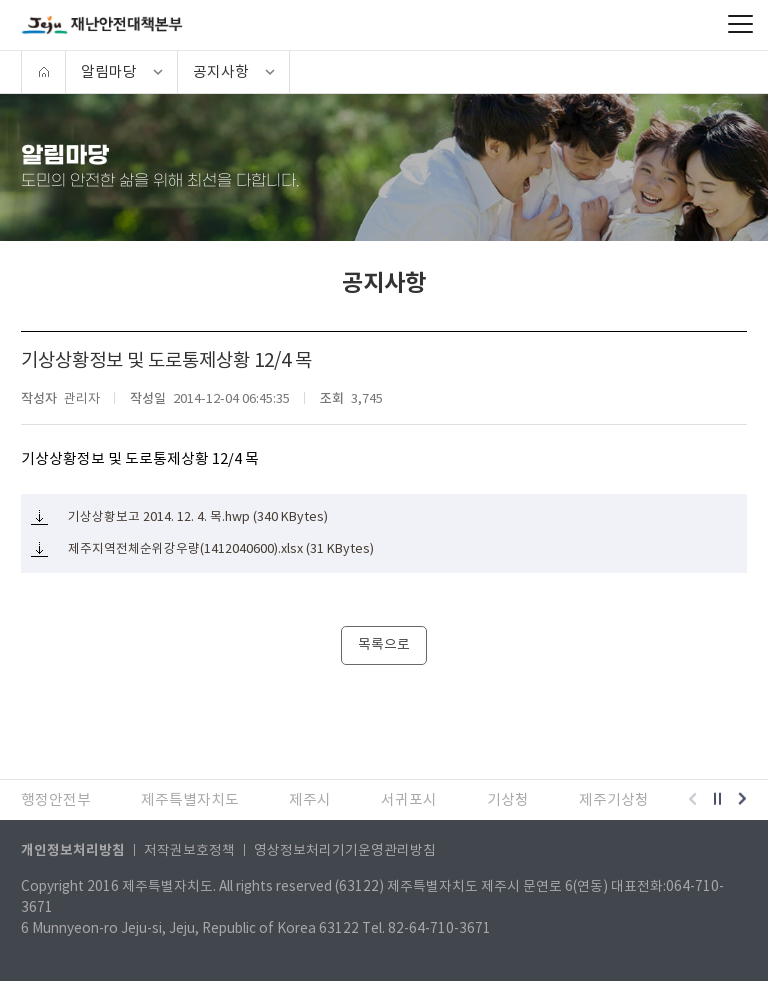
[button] (692, 800)
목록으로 (384, 644)
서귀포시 (409, 800)
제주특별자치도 (190, 800)
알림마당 (109, 72)
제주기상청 (614, 800)
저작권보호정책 (189, 850)
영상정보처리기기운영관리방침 (345, 850)
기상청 (508, 800)
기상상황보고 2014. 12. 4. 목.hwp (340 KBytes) (198, 517)
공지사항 (221, 72)
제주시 (310, 800)
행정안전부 (56, 800)
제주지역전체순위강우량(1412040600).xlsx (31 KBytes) (221, 549)
